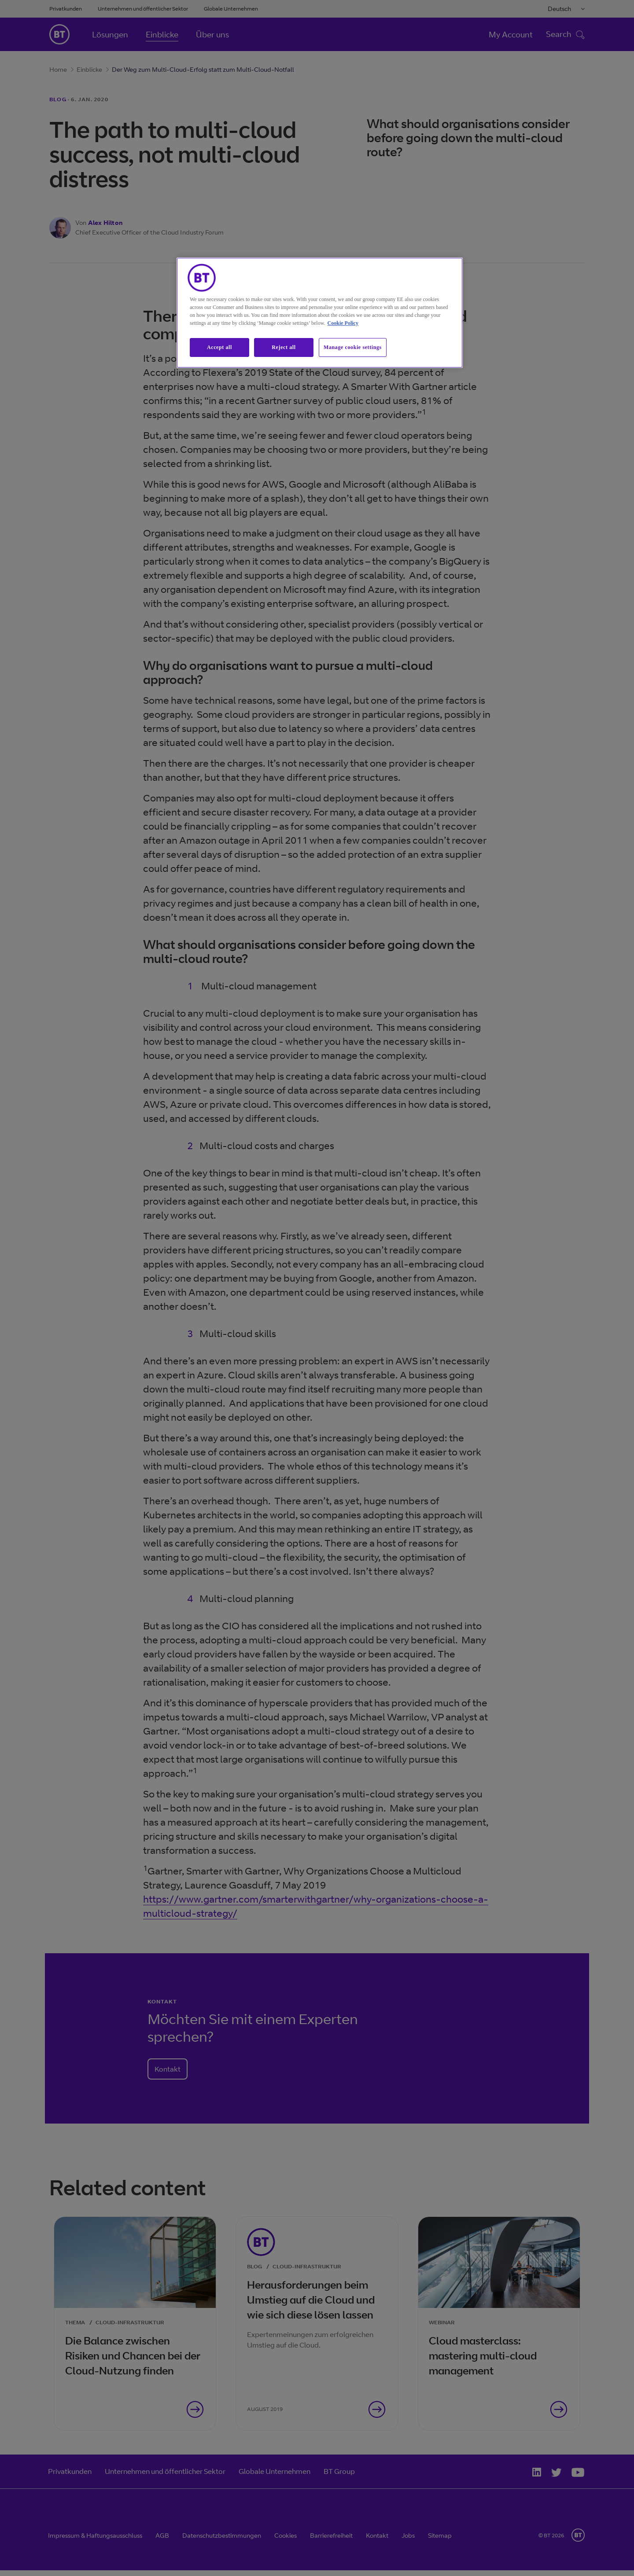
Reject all (283, 347)
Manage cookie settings (353, 347)
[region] (320, 312)
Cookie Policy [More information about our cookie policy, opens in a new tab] (343, 323)
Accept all (219, 347)
